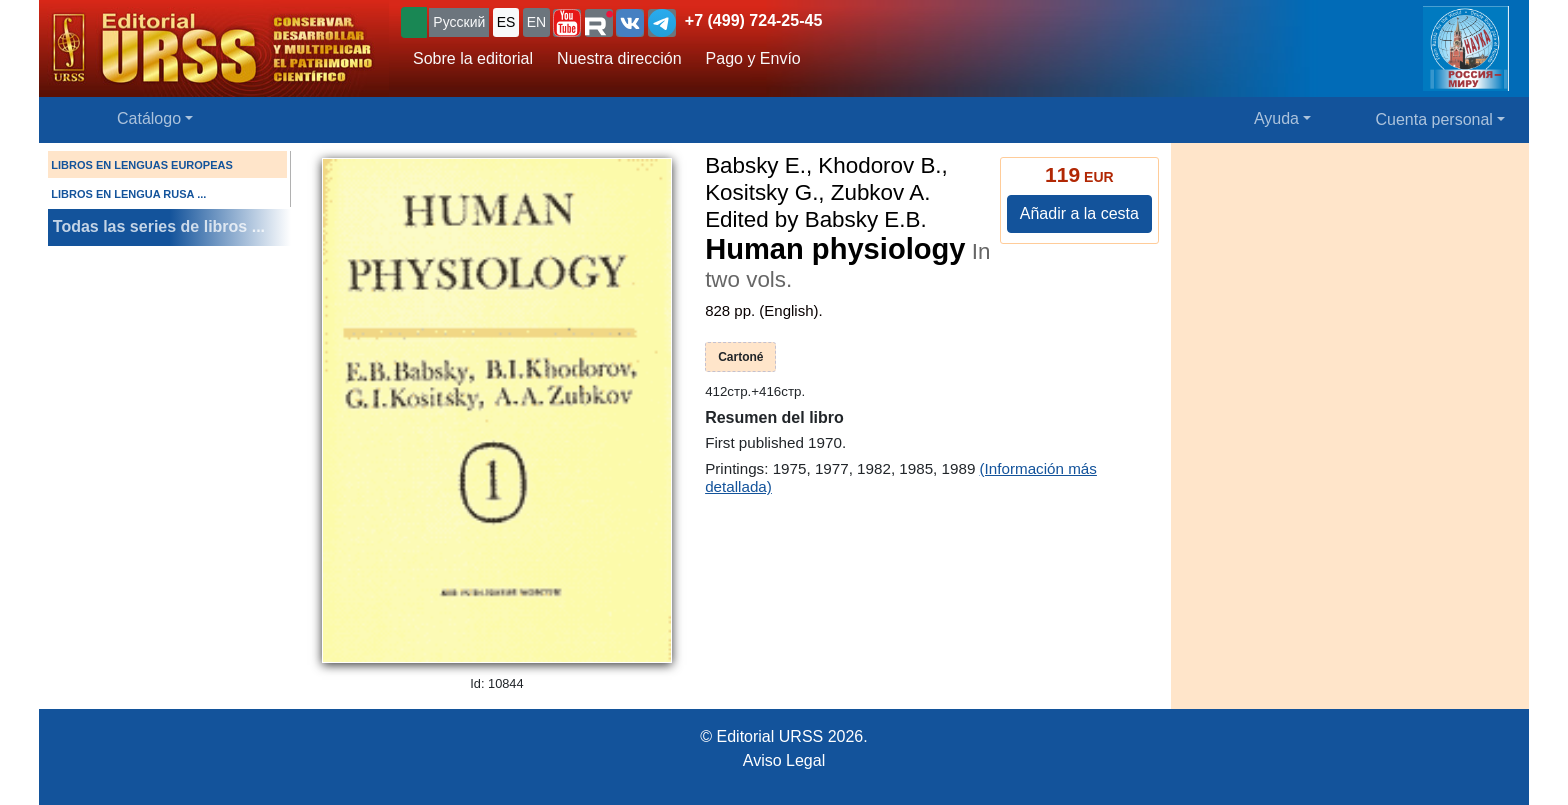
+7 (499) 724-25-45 (753, 20)
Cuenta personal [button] (1434, 119)
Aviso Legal (784, 760)
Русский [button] (459, 22)
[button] (567, 23)
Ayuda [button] (1276, 118)
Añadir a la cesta (1079, 213)
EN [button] (536, 22)
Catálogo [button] (149, 118)
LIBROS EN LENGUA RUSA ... (128, 194)
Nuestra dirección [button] (619, 58)
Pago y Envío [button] (753, 58)
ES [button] (506, 22)
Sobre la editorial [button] (473, 58)
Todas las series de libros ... (159, 226)
